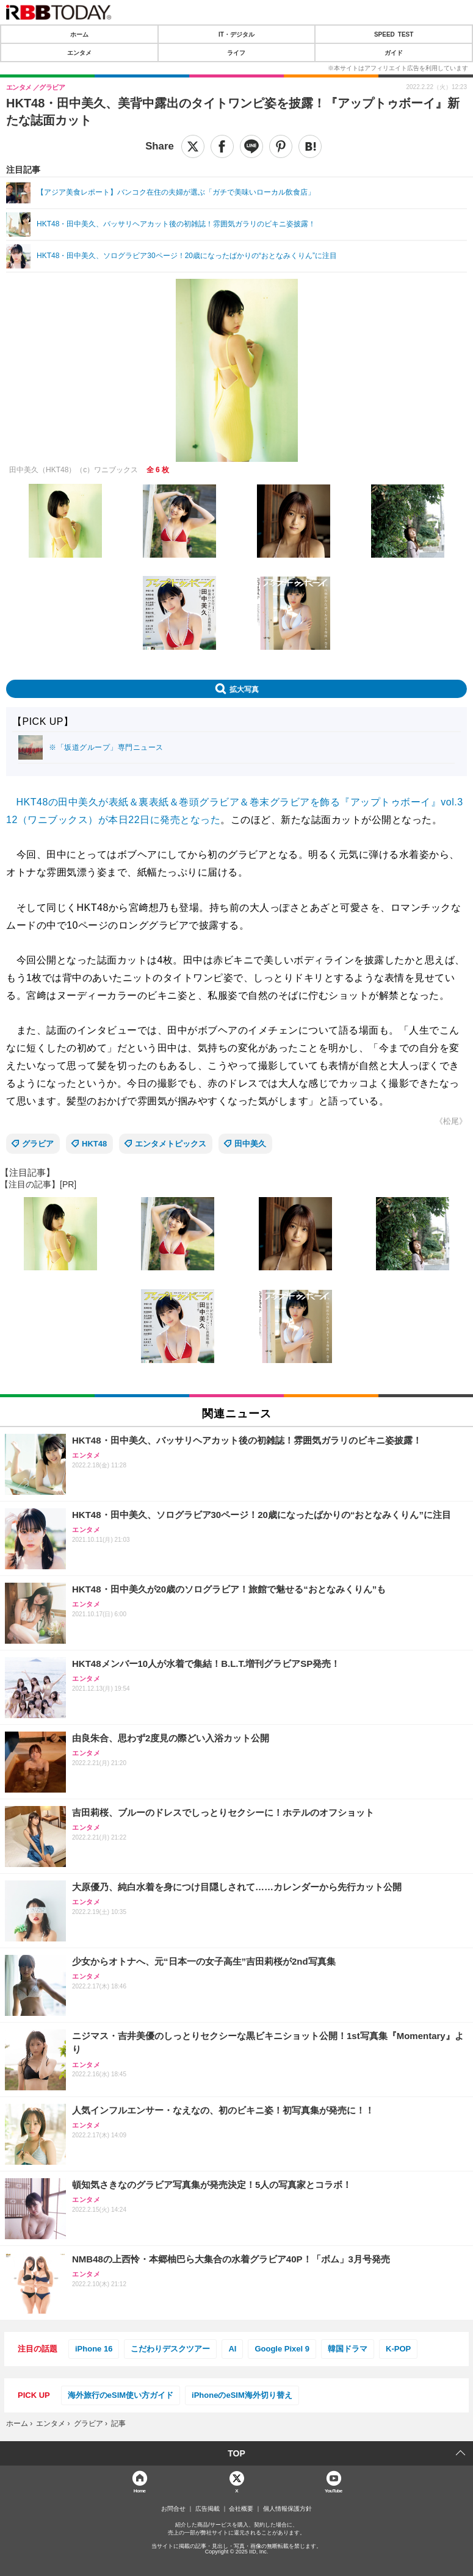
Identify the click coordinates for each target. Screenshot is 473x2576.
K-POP (398, 2348)
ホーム (79, 34)
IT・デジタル (236, 34)
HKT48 (94, 1143)
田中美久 (250, 1143)
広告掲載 (207, 2509)
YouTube (333, 2490)
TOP (236, 2453)
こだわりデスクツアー (170, 2348)
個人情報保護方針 (287, 2509)
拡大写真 (244, 689)
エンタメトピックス (170, 1143)
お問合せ (173, 2509)
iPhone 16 (93, 2348)
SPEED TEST (393, 34)
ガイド (394, 52)
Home (140, 2490)
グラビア (38, 1143)
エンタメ (79, 52)
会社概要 (241, 2509)
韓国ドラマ (347, 2348)
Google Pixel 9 (282, 2348)
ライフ (236, 52)
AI (232, 2348)
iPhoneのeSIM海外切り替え (242, 2395)
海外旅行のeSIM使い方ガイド (120, 2395)
